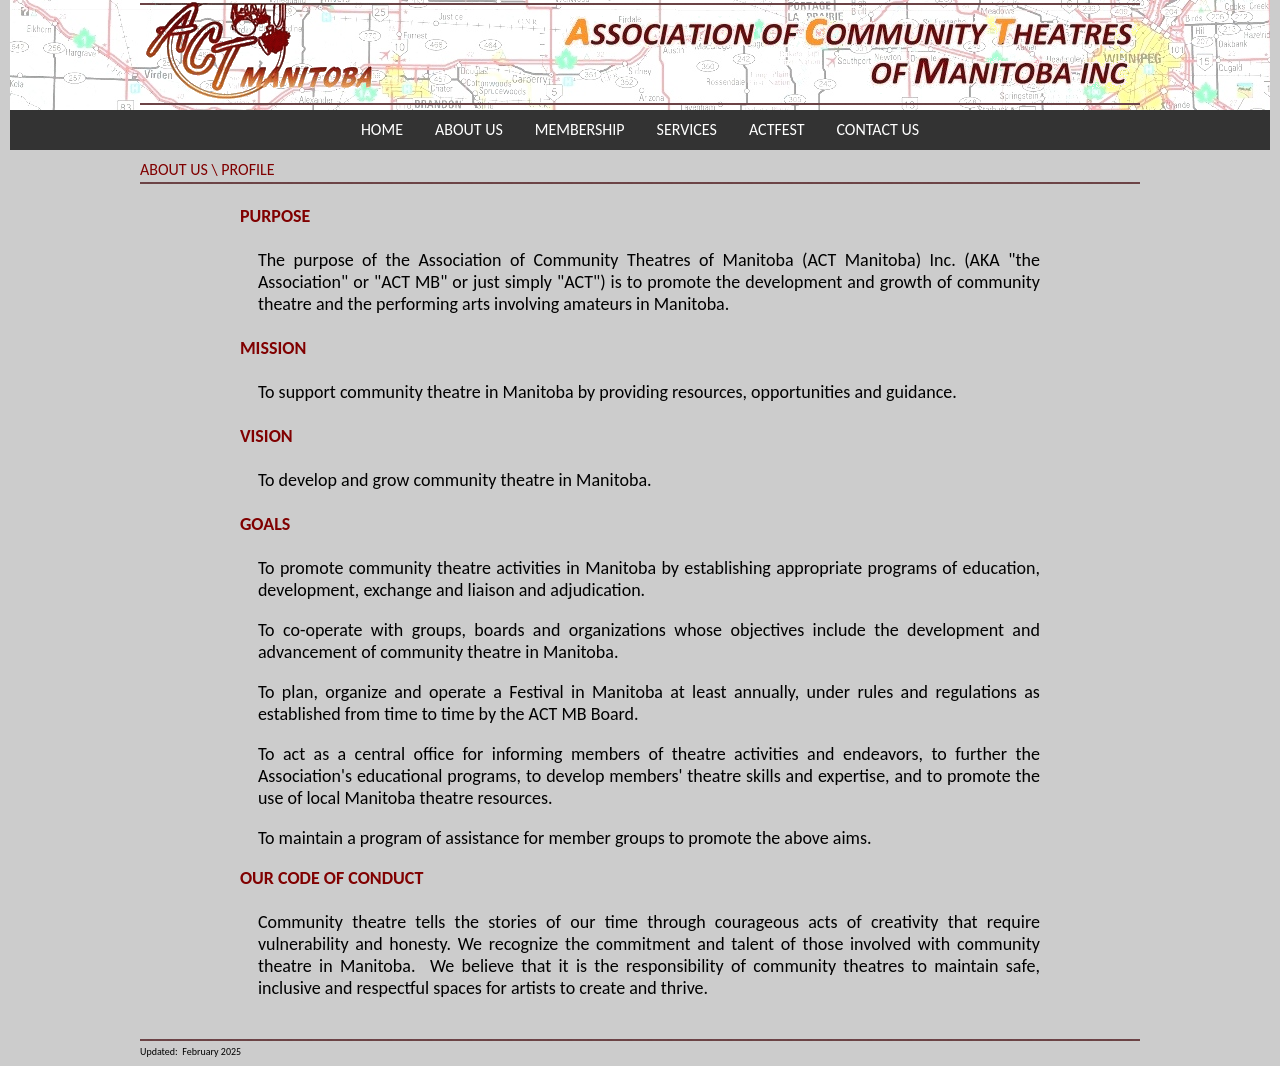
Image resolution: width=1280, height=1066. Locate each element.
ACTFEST (777, 129)
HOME (382, 129)
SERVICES (687, 129)
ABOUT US (469, 129)
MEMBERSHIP (580, 129)
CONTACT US (877, 129)
